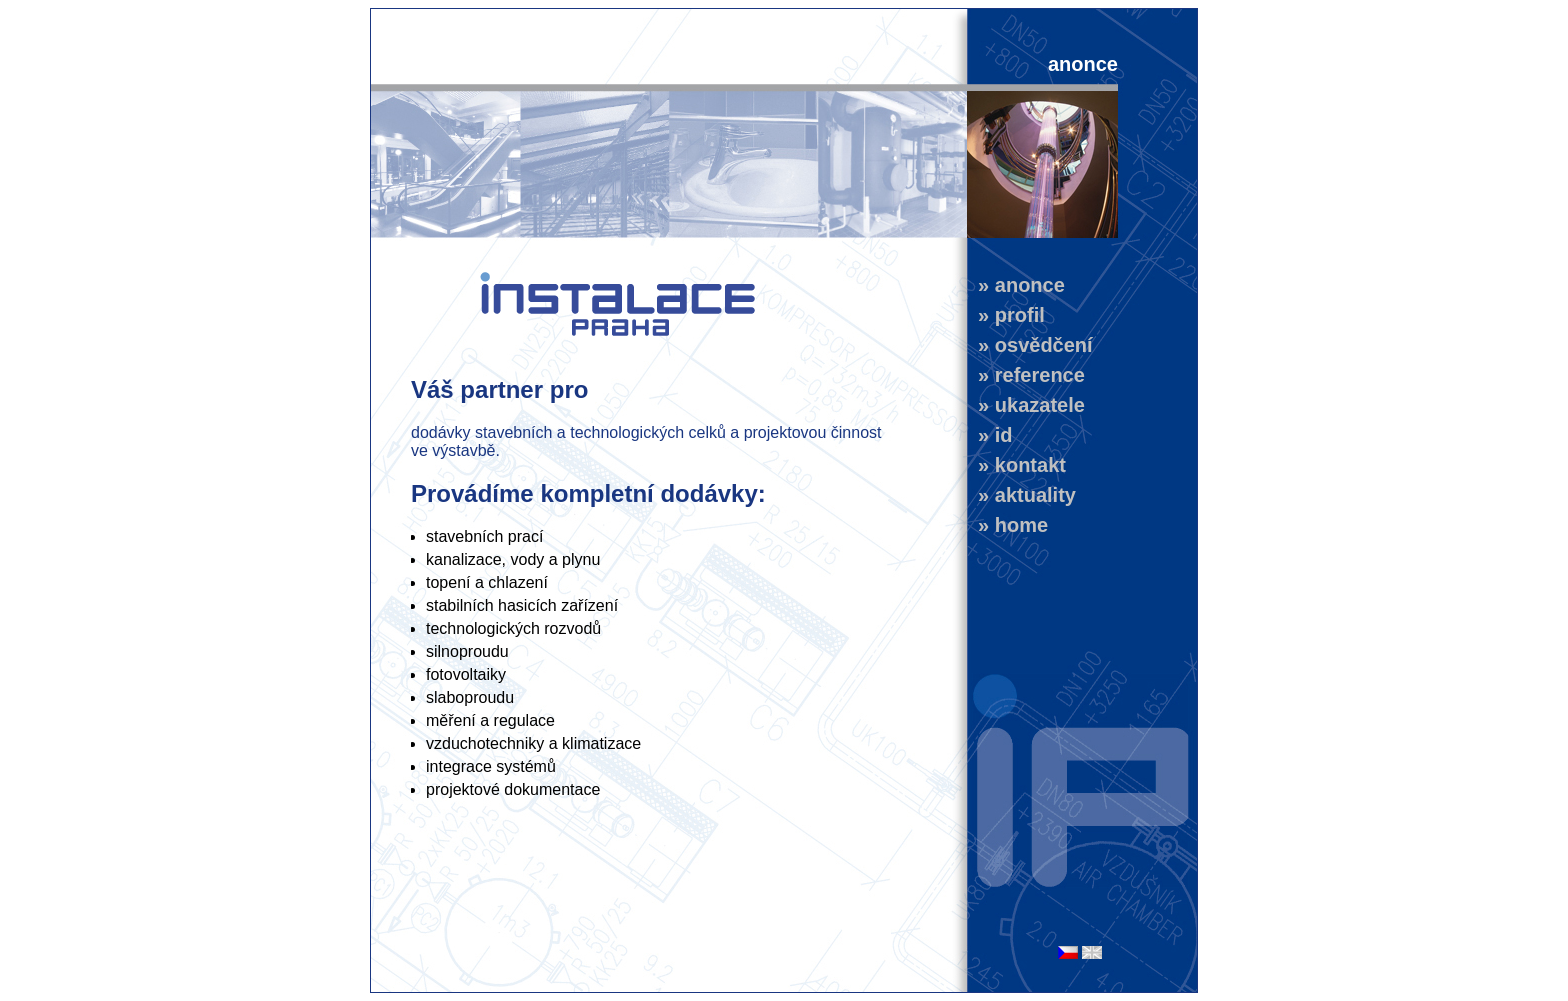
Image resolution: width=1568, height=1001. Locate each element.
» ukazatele (1026, 405)
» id (990, 435)
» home (1007, 525)
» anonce (1016, 285)
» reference (1026, 375)
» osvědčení (1030, 345)
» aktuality (1021, 495)
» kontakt (1016, 465)
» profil (1006, 315)
